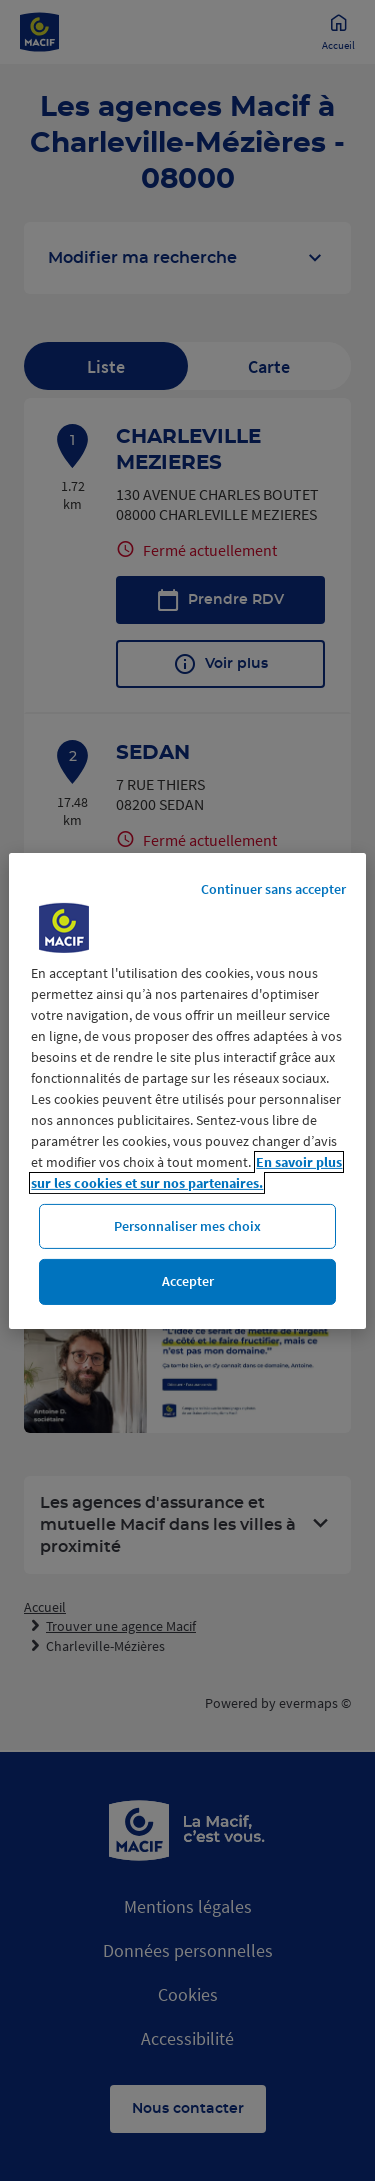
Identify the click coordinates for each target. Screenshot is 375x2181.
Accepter (188, 1281)
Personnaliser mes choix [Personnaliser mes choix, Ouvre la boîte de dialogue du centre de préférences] (187, 1225)
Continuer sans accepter (273, 888)
